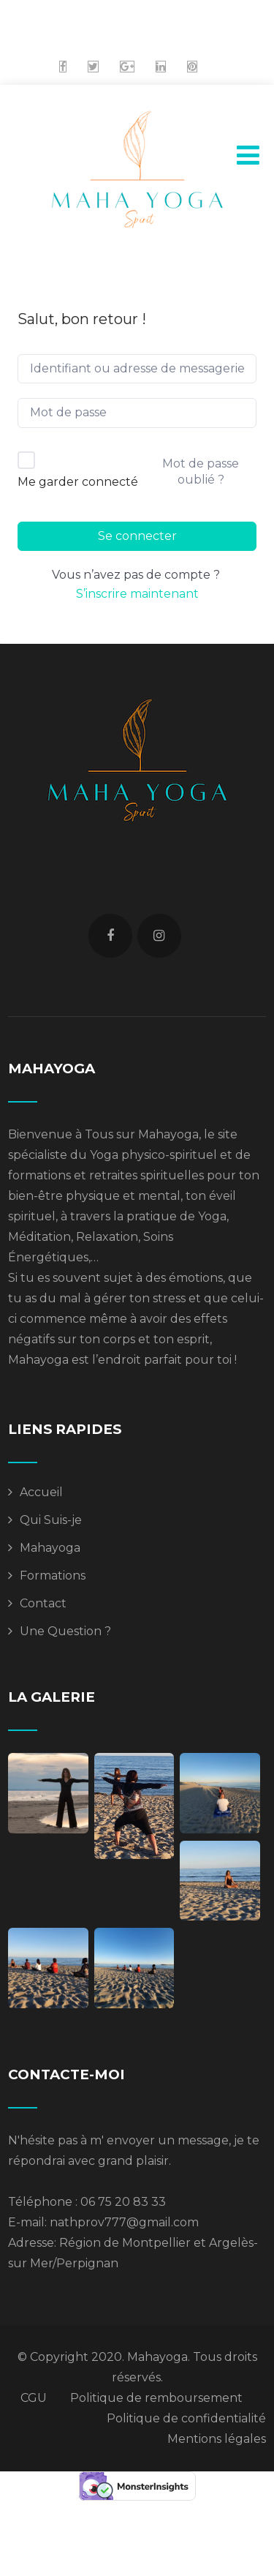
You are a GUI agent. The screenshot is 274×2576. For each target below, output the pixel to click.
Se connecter (137, 536)
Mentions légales (216, 2439)
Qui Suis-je (51, 1520)
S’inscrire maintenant (137, 594)
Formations (52, 1575)
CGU (33, 2398)
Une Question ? (65, 1631)
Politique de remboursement (156, 2398)
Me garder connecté (78, 482)
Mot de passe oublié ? (200, 472)
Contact (43, 1603)
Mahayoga (50, 1548)
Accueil (41, 1492)
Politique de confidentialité (186, 2418)
